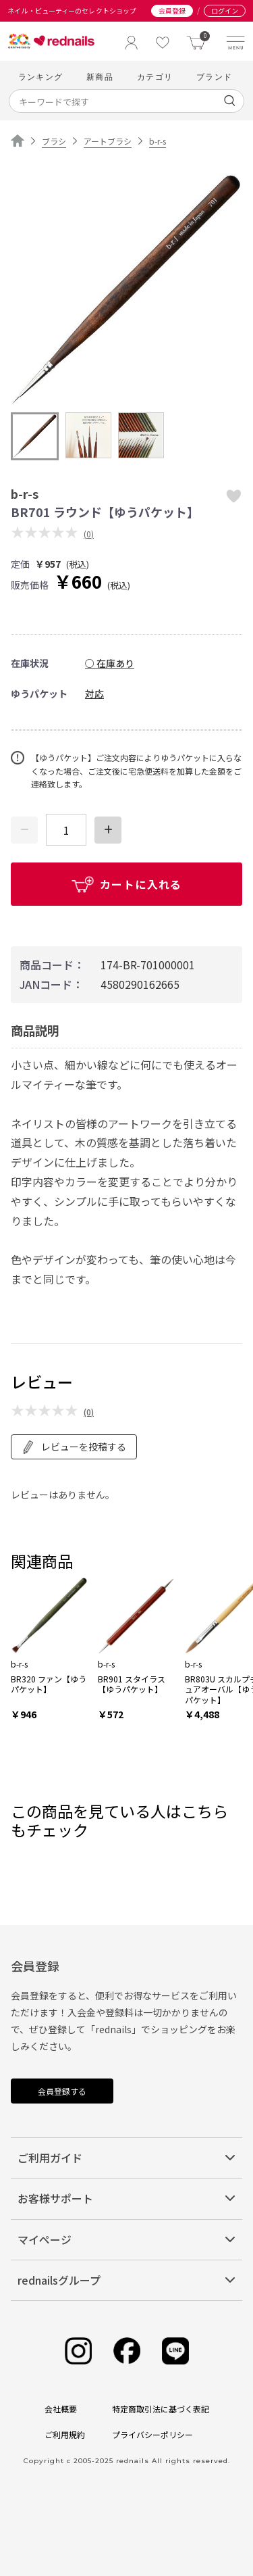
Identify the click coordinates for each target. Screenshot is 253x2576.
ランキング (40, 77)
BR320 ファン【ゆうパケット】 (48, 1684)
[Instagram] (78, 2351)
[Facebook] (126, 2351)
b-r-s (157, 141)
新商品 (99, 77)
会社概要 (61, 2408)
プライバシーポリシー (152, 2434)
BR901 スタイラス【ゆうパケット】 (131, 1684)
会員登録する (62, 2091)
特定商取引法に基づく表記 (160, 2408)
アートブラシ (108, 141)
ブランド (214, 77)
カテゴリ (155, 77)
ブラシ (54, 141)
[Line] (175, 2351)
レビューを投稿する (74, 1447)
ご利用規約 (65, 2434)
